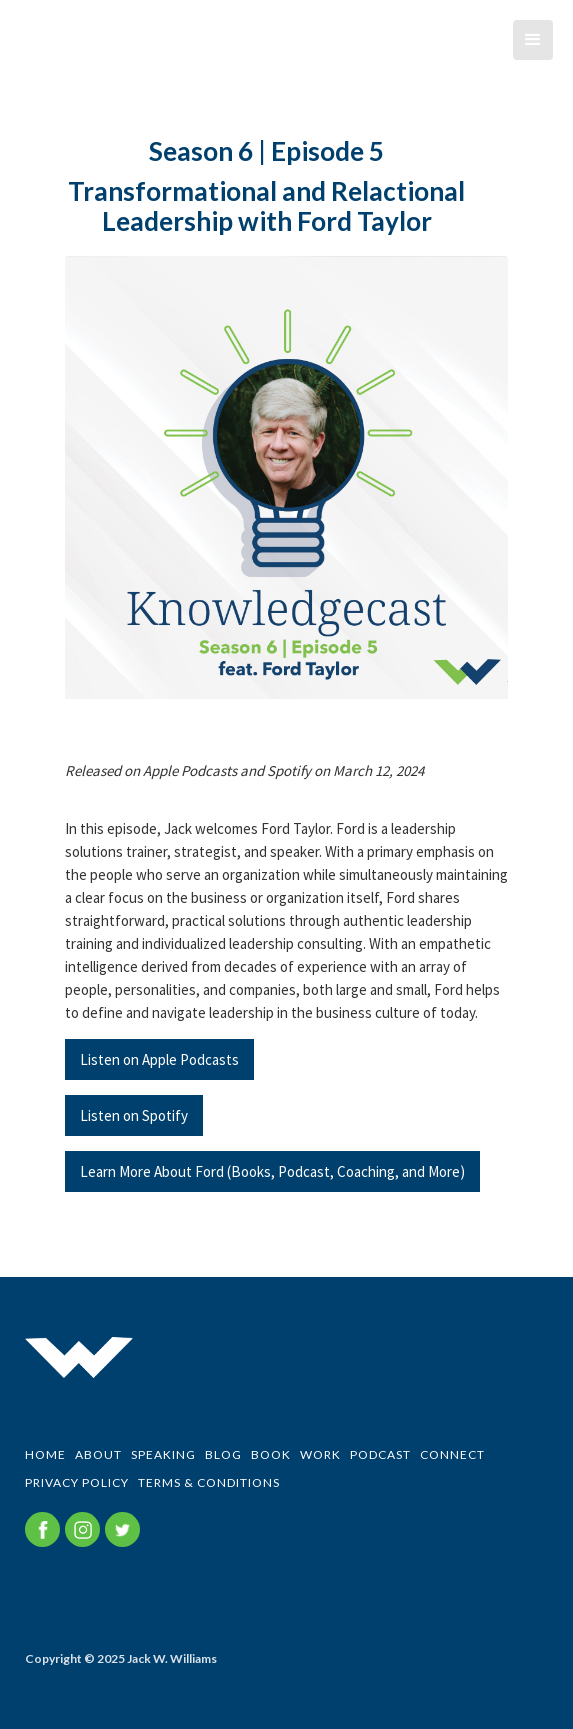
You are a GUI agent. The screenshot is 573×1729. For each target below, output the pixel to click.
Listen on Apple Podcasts (159, 1059)
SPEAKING (163, 1454)
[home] (15, 55)
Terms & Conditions (209, 1482)
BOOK (271, 1454)
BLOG (223, 1454)
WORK (320, 1454)
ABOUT (98, 1454)
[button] (533, 40)
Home (45, 1454)
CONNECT (452, 1454)
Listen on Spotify (134, 1115)
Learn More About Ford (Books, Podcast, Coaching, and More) (272, 1171)
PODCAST (380, 1454)
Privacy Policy (77, 1482)
